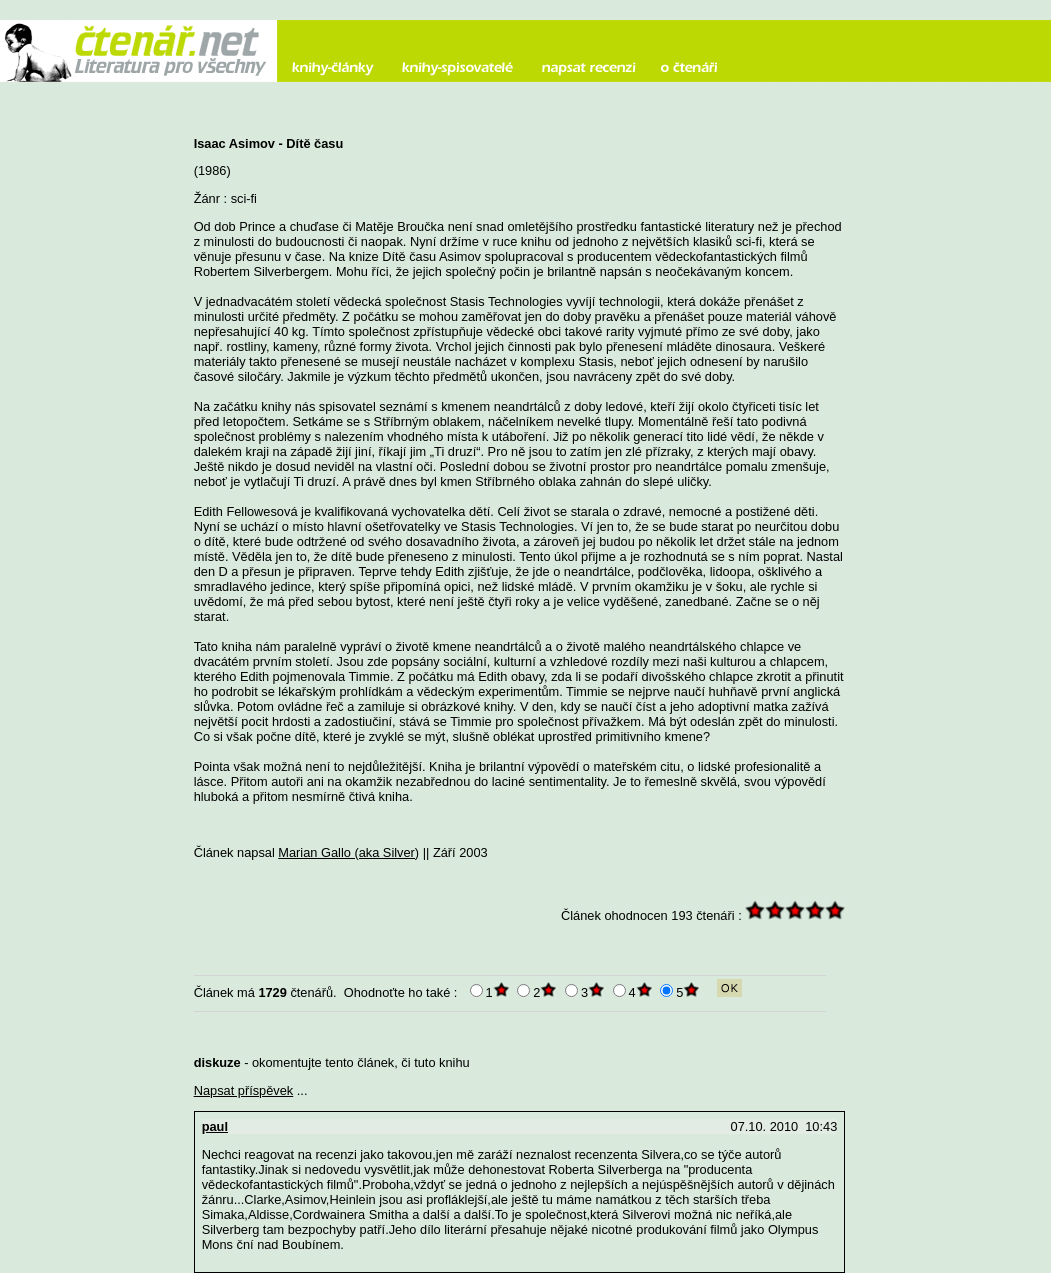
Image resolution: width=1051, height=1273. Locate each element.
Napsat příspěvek (244, 1090)
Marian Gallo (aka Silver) (348, 852)
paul (215, 1126)
